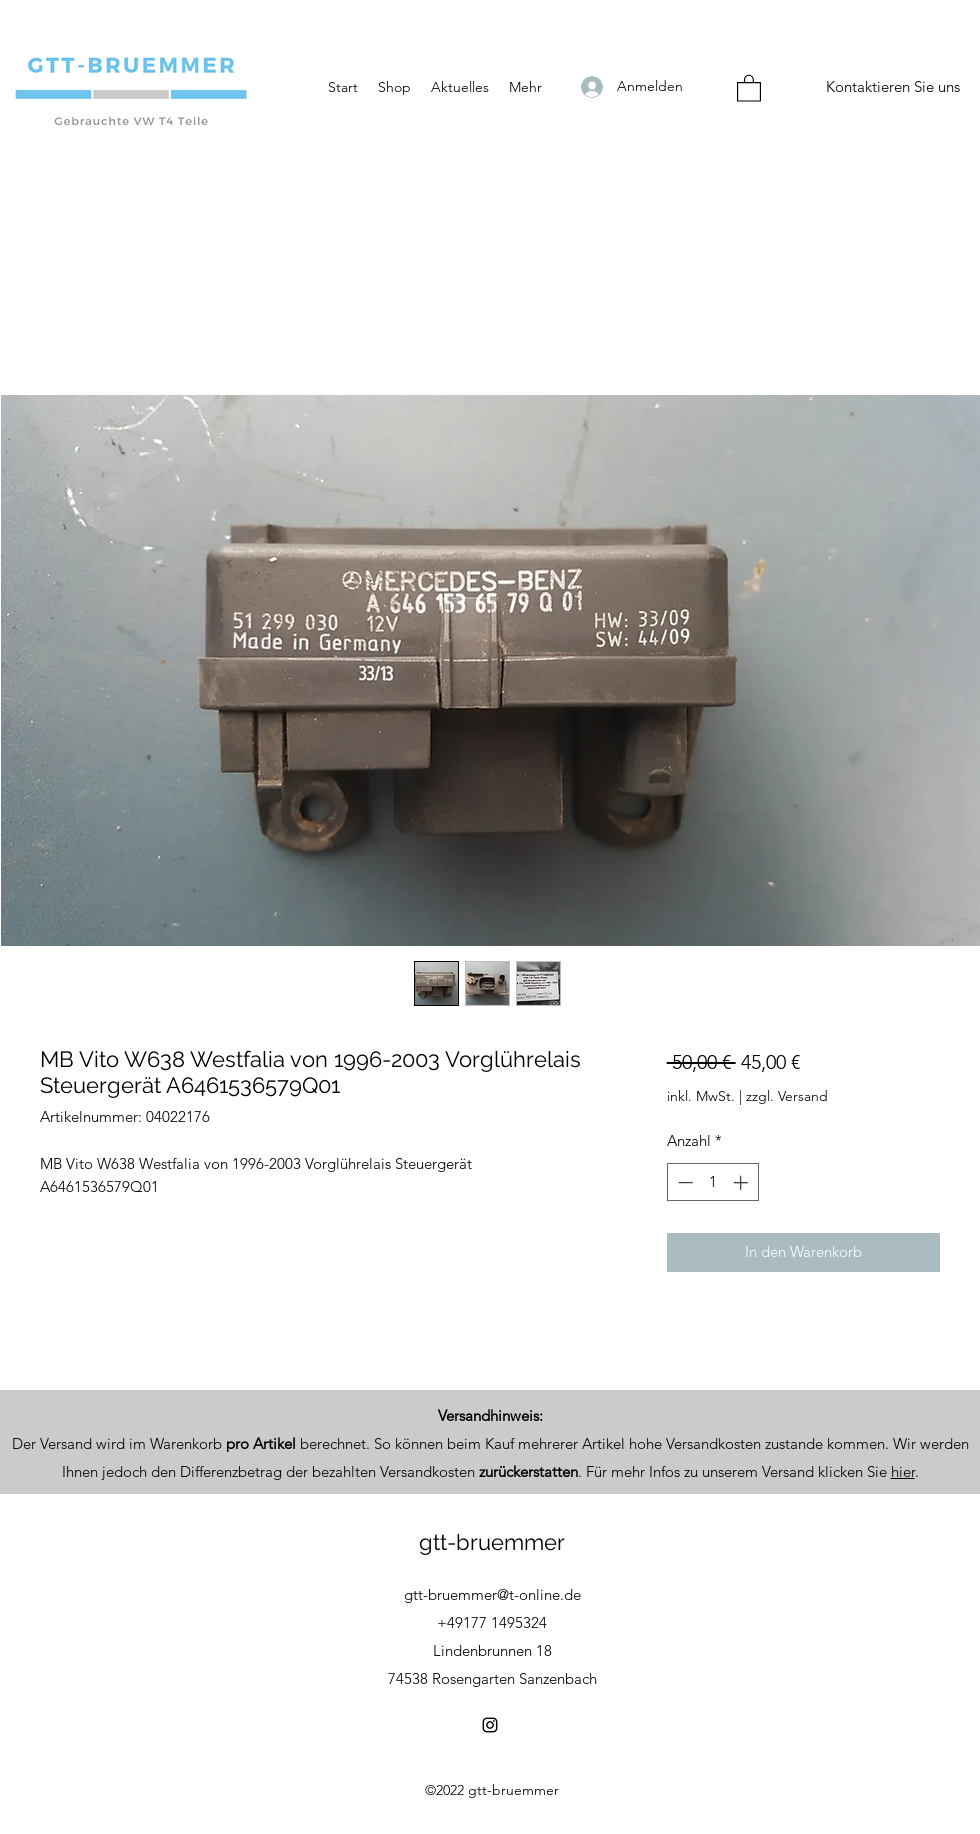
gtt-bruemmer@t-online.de (492, 1594)
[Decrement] (683, 1182)
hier (903, 1471)
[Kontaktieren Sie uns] (893, 87)
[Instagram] (490, 1725)
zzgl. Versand (787, 1096)
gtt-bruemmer (492, 1542)
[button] (749, 87)
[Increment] (742, 1182)
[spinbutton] (712, 1182)
